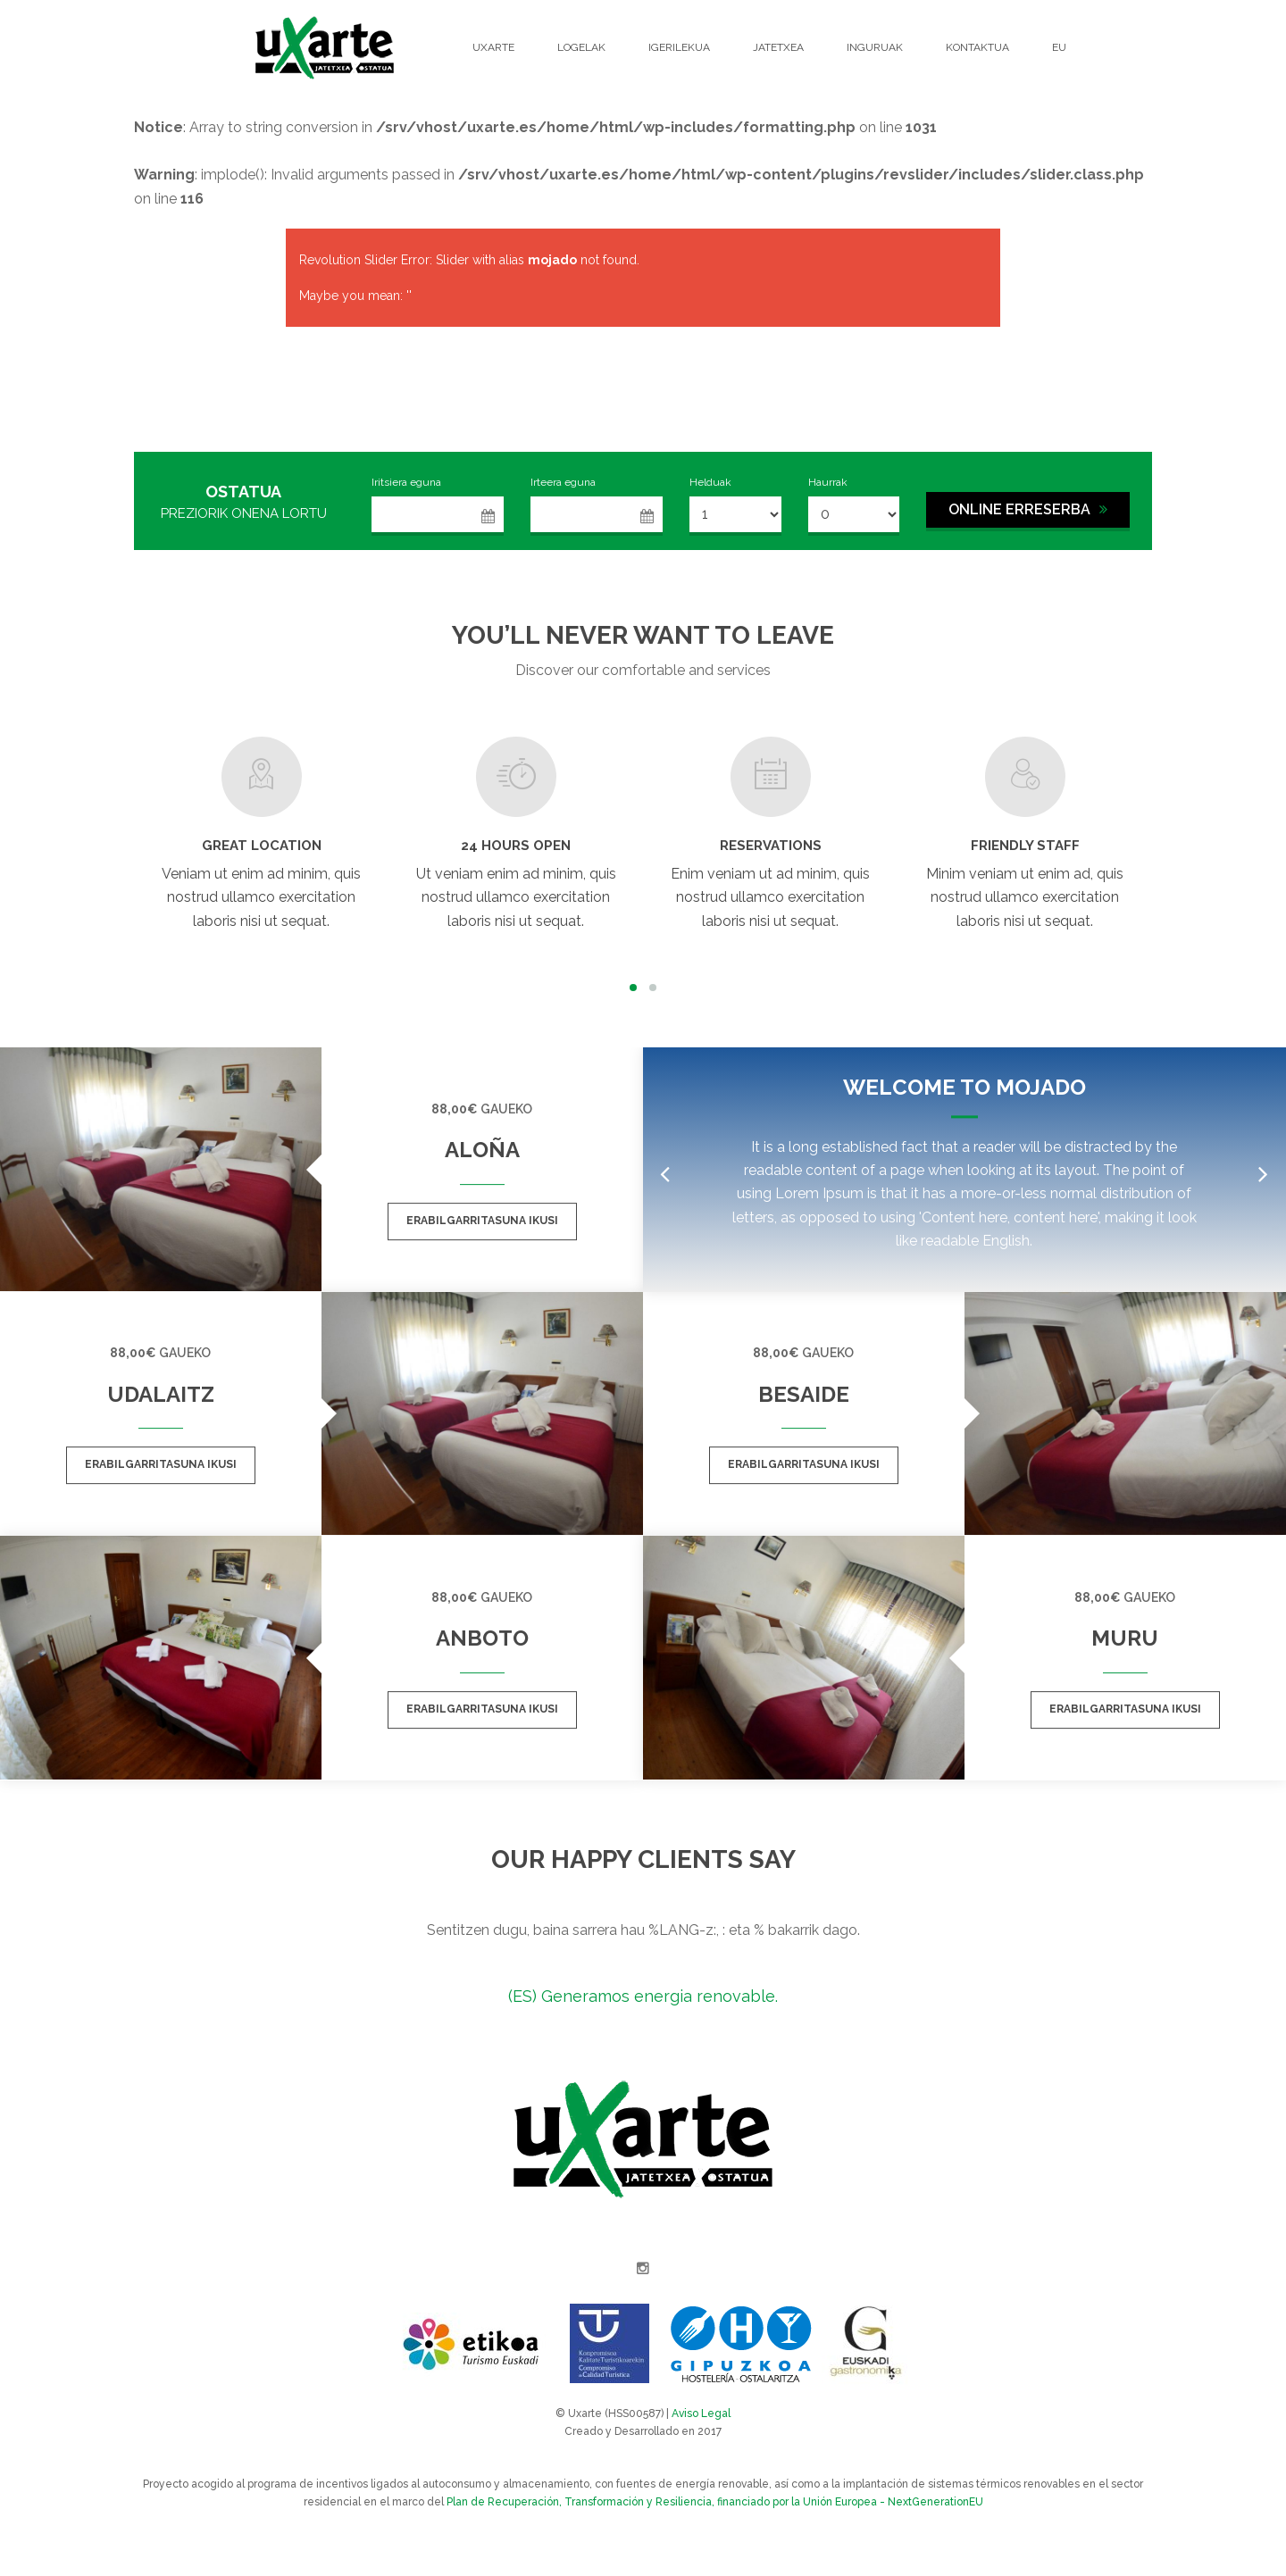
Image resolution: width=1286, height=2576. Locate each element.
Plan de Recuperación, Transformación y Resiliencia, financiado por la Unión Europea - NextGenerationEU (715, 2502)
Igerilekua (679, 47)
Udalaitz (160, 1394)
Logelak (581, 47)
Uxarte (493, 47)
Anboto (482, 1638)
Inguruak (875, 47)
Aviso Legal (701, 2413)
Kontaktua (977, 47)
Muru (1124, 1638)
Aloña (482, 1150)
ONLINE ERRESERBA (1027, 509)
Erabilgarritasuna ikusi (482, 1220)
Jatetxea (778, 47)
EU (1059, 47)
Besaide (803, 1394)
